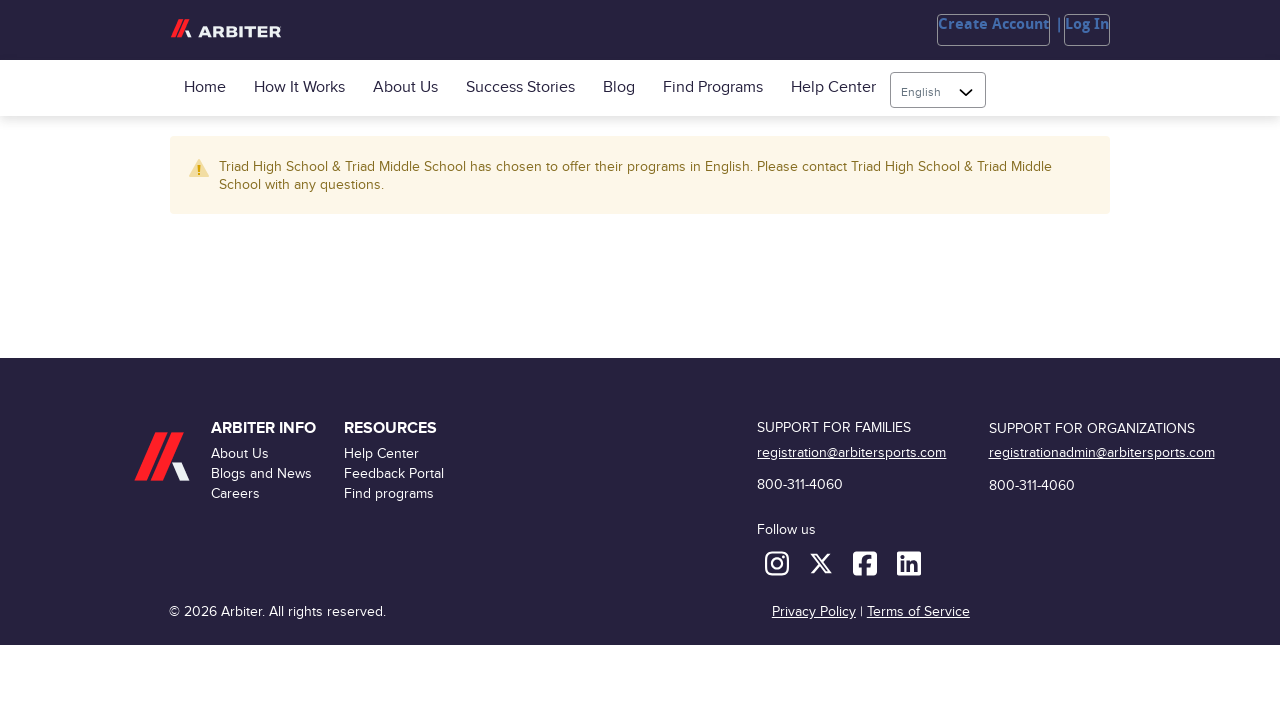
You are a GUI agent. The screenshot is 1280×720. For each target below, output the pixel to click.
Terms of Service (918, 611)
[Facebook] (867, 562)
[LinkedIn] (909, 562)
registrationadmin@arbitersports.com (1102, 452)
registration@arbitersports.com (851, 452)
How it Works (299, 87)
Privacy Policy (814, 611)
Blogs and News (261, 473)
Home (205, 87)
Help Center (833, 87)
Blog (619, 87)
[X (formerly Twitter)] (823, 562)
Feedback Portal (394, 473)
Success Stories (520, 87)
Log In (1087, 24)
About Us (405, 87)
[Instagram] (779, 562)
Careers (235, 493)
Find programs (713, 87)
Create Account (993, 24)
